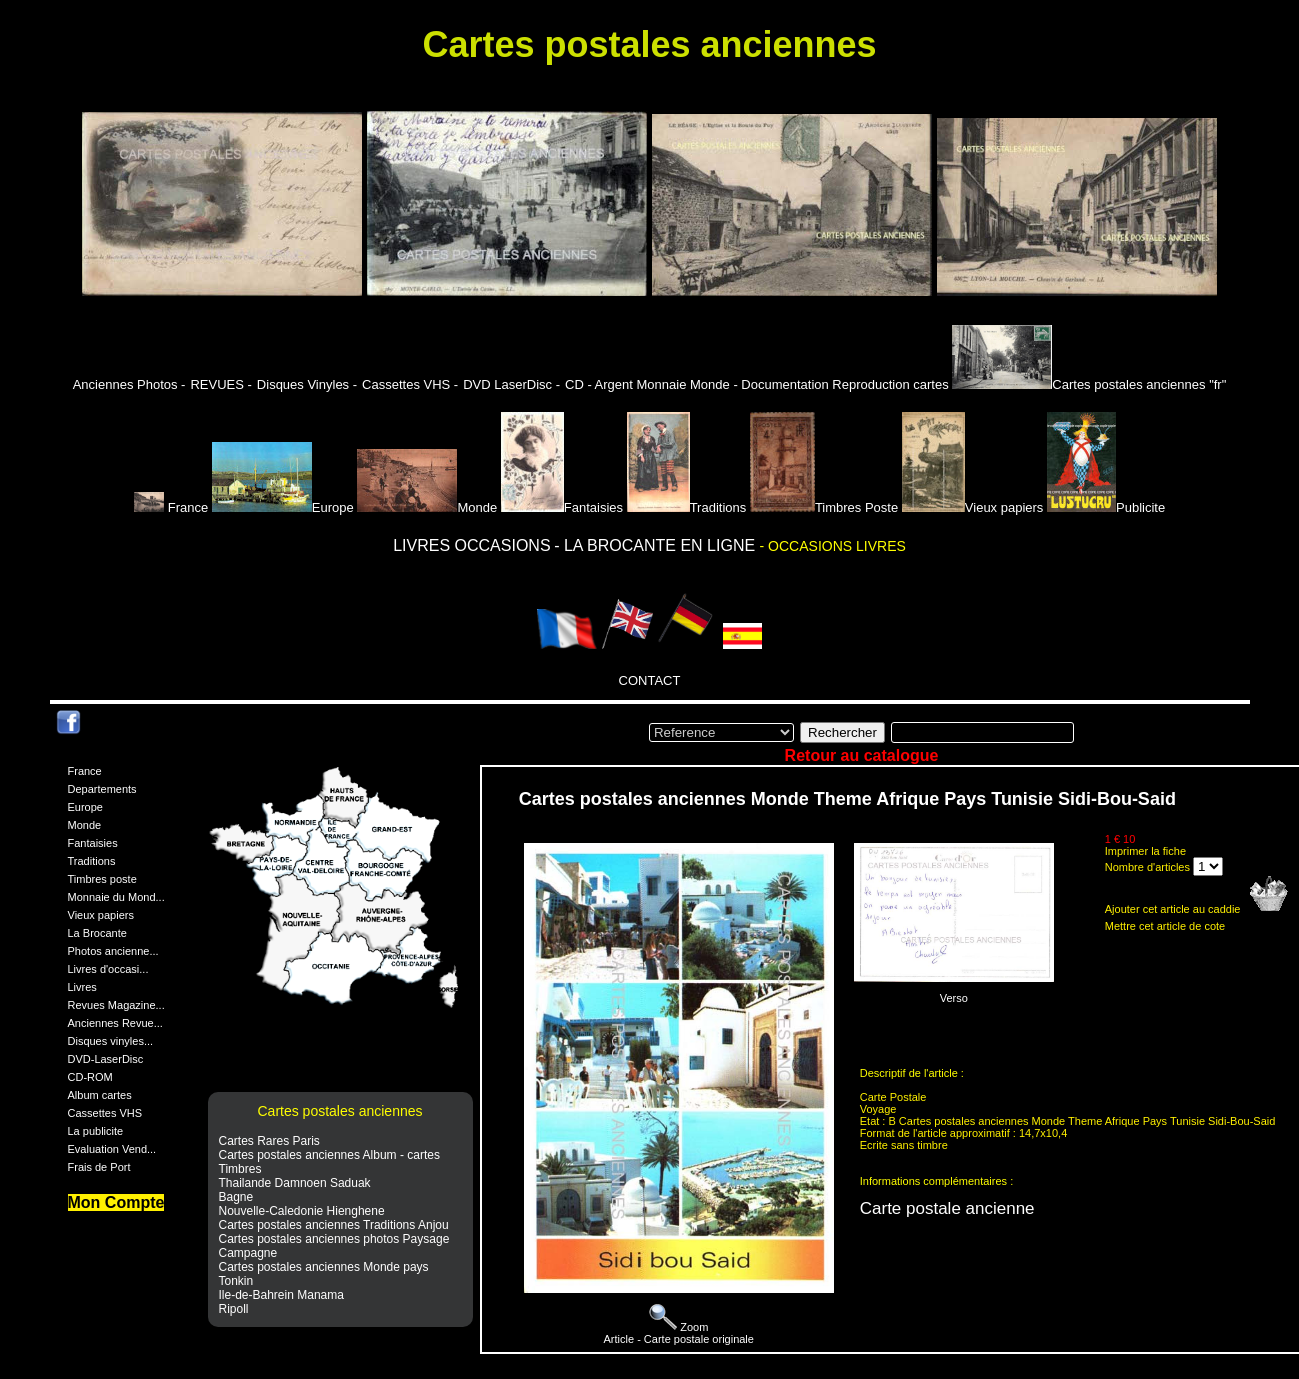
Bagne (236, 1197)
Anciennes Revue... (115, 1023)
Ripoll (234, 1309)
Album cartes (100, 1095)
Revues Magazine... (116, 1005)
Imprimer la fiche (1145, 851)
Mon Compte (116, 1202)
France (173, 507)
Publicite (1106, 507)
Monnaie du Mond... (116, 897)
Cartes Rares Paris (269, 1141)
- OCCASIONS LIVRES (833, 546)
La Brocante (97, 933)
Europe (283, 507)
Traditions (687, 507)
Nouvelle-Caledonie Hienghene (302, 1211)
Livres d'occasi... (108, 969)
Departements (102, 789)
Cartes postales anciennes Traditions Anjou (334, 1225)
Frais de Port (99, 1167)
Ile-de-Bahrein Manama (281, 1295)
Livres (82, 987)
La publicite (96, 1131)
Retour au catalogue (862, 755)
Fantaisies (562, 507)
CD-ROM (90, 1077)
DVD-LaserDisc (106, 1059)
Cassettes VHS (105, 1113)
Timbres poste (102, 879)
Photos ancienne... (113, 951)
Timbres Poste (824, 507)
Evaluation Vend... (112, 1149)
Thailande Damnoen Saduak (295, 1183)
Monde (427, 507)
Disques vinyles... (111, 1041)
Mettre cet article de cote (1165, 926)
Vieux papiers (973, 507)
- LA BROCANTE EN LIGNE (656, 545)
